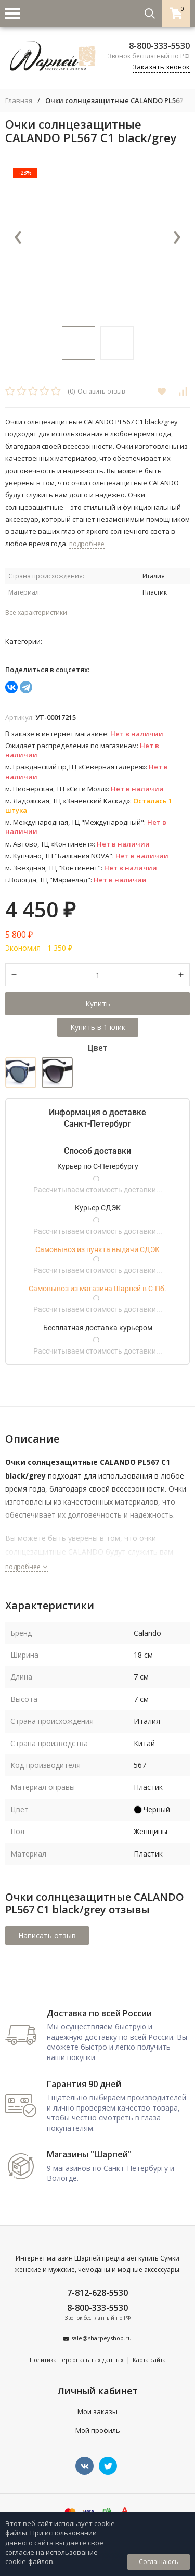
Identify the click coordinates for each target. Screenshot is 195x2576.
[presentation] (18, 238)
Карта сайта (149, 2360)
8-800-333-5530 (159, 46)
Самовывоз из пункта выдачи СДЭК (97, 1249)
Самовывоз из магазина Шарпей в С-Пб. (97, 1288)
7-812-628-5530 (97, 2293)
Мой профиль (97, 2430)
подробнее (26, 1566)
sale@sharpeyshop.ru (101, 2338)
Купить (97, 1003)
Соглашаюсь (158, 2561)
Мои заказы (97, 2411)
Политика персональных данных (77, 2360)
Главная (18, 100)
